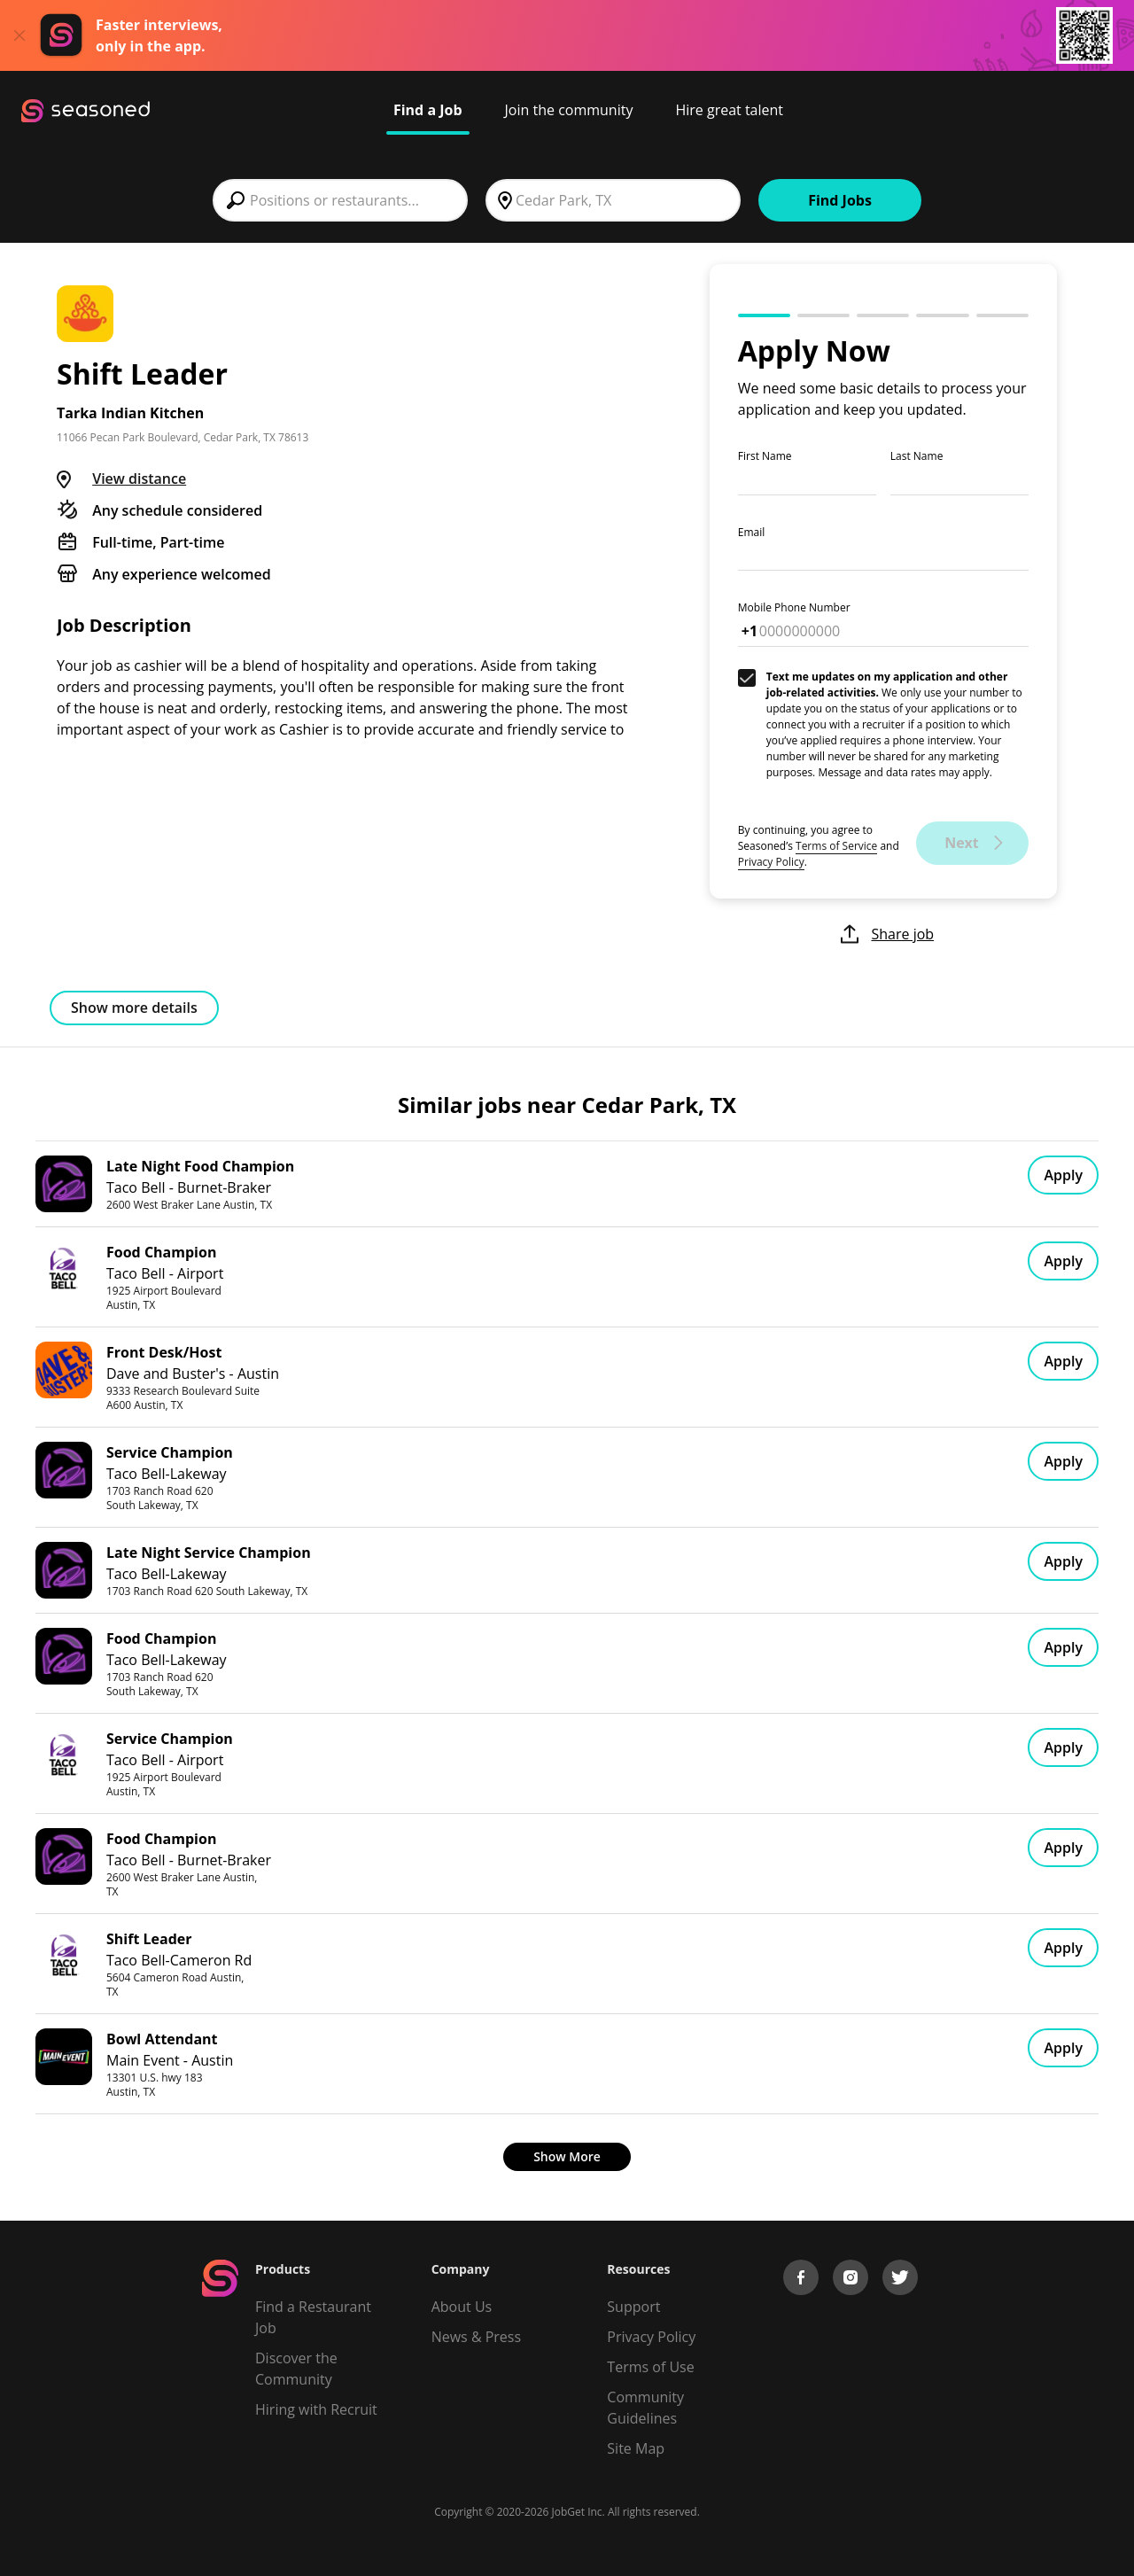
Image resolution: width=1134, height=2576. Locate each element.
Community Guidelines (645, 2407)
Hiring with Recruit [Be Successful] (316, 2409)
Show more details (134, 1007)
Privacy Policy (771, 861)
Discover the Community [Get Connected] (296, 2368)
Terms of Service (836, 845)
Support (633, 2306)
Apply (1063, 1175)
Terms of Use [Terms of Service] (650, 2367)
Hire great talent (729, 110)
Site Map (635, 2448)
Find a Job (427, 110)
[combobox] (340, 200)
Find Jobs (840, 200)
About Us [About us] (462, 2306)
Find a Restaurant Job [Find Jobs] (313, 2317)
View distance (139, 478)
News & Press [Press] (476, 2336)
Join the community (569, 110)
